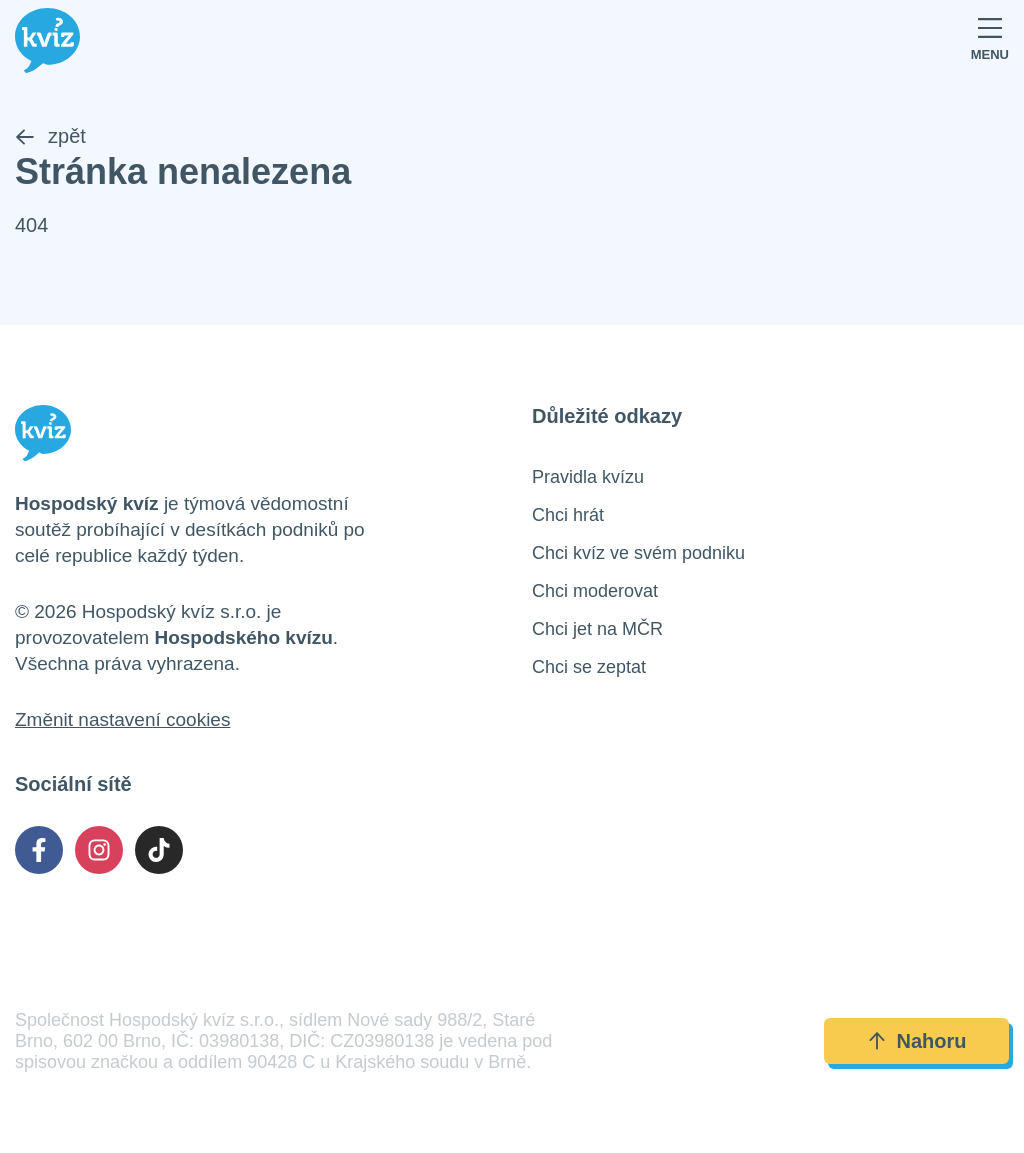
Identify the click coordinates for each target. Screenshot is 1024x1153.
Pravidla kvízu (588, 477)
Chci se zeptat (589, 667)
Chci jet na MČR (597, 629)
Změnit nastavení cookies (122, 719)
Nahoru (917, 1041)
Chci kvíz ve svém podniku (638, 553)
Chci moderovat (595, 591)
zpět (50, 136)
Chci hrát (568, 515)
